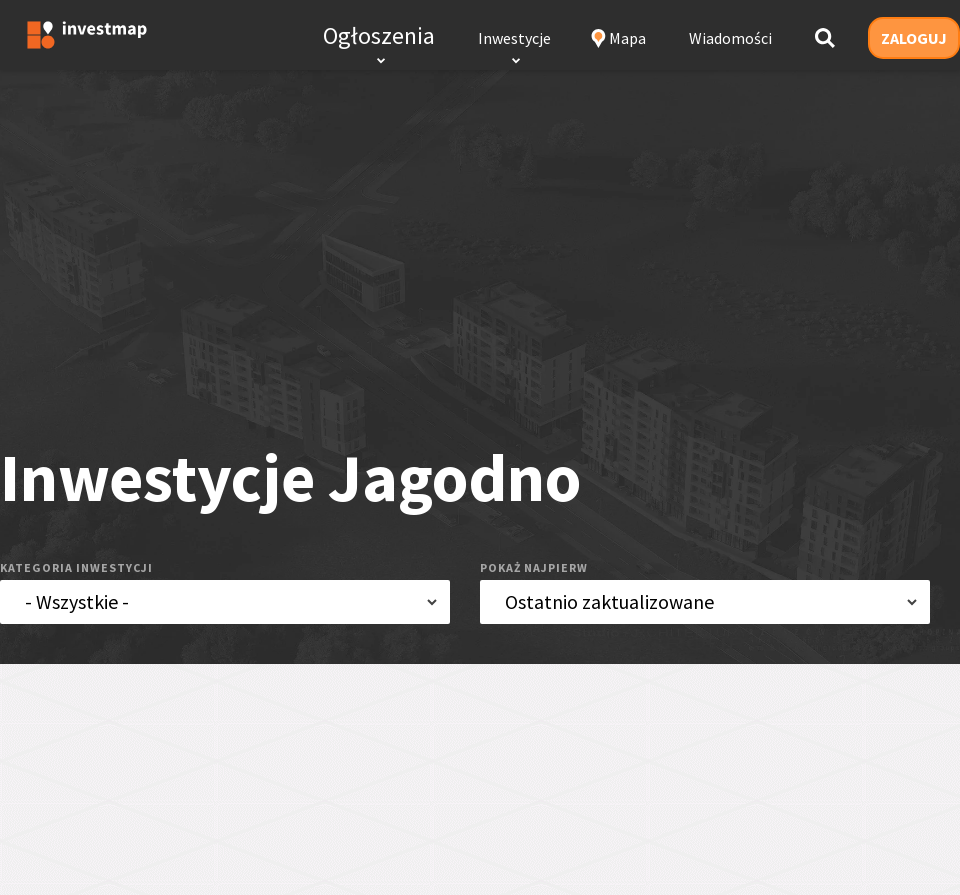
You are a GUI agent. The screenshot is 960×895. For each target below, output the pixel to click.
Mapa (627, 38)
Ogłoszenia (379, 35)
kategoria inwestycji (76, 567)
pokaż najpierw (534, 567)
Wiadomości (730, 38)
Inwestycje (514, 38)
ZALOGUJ (914, 38)
